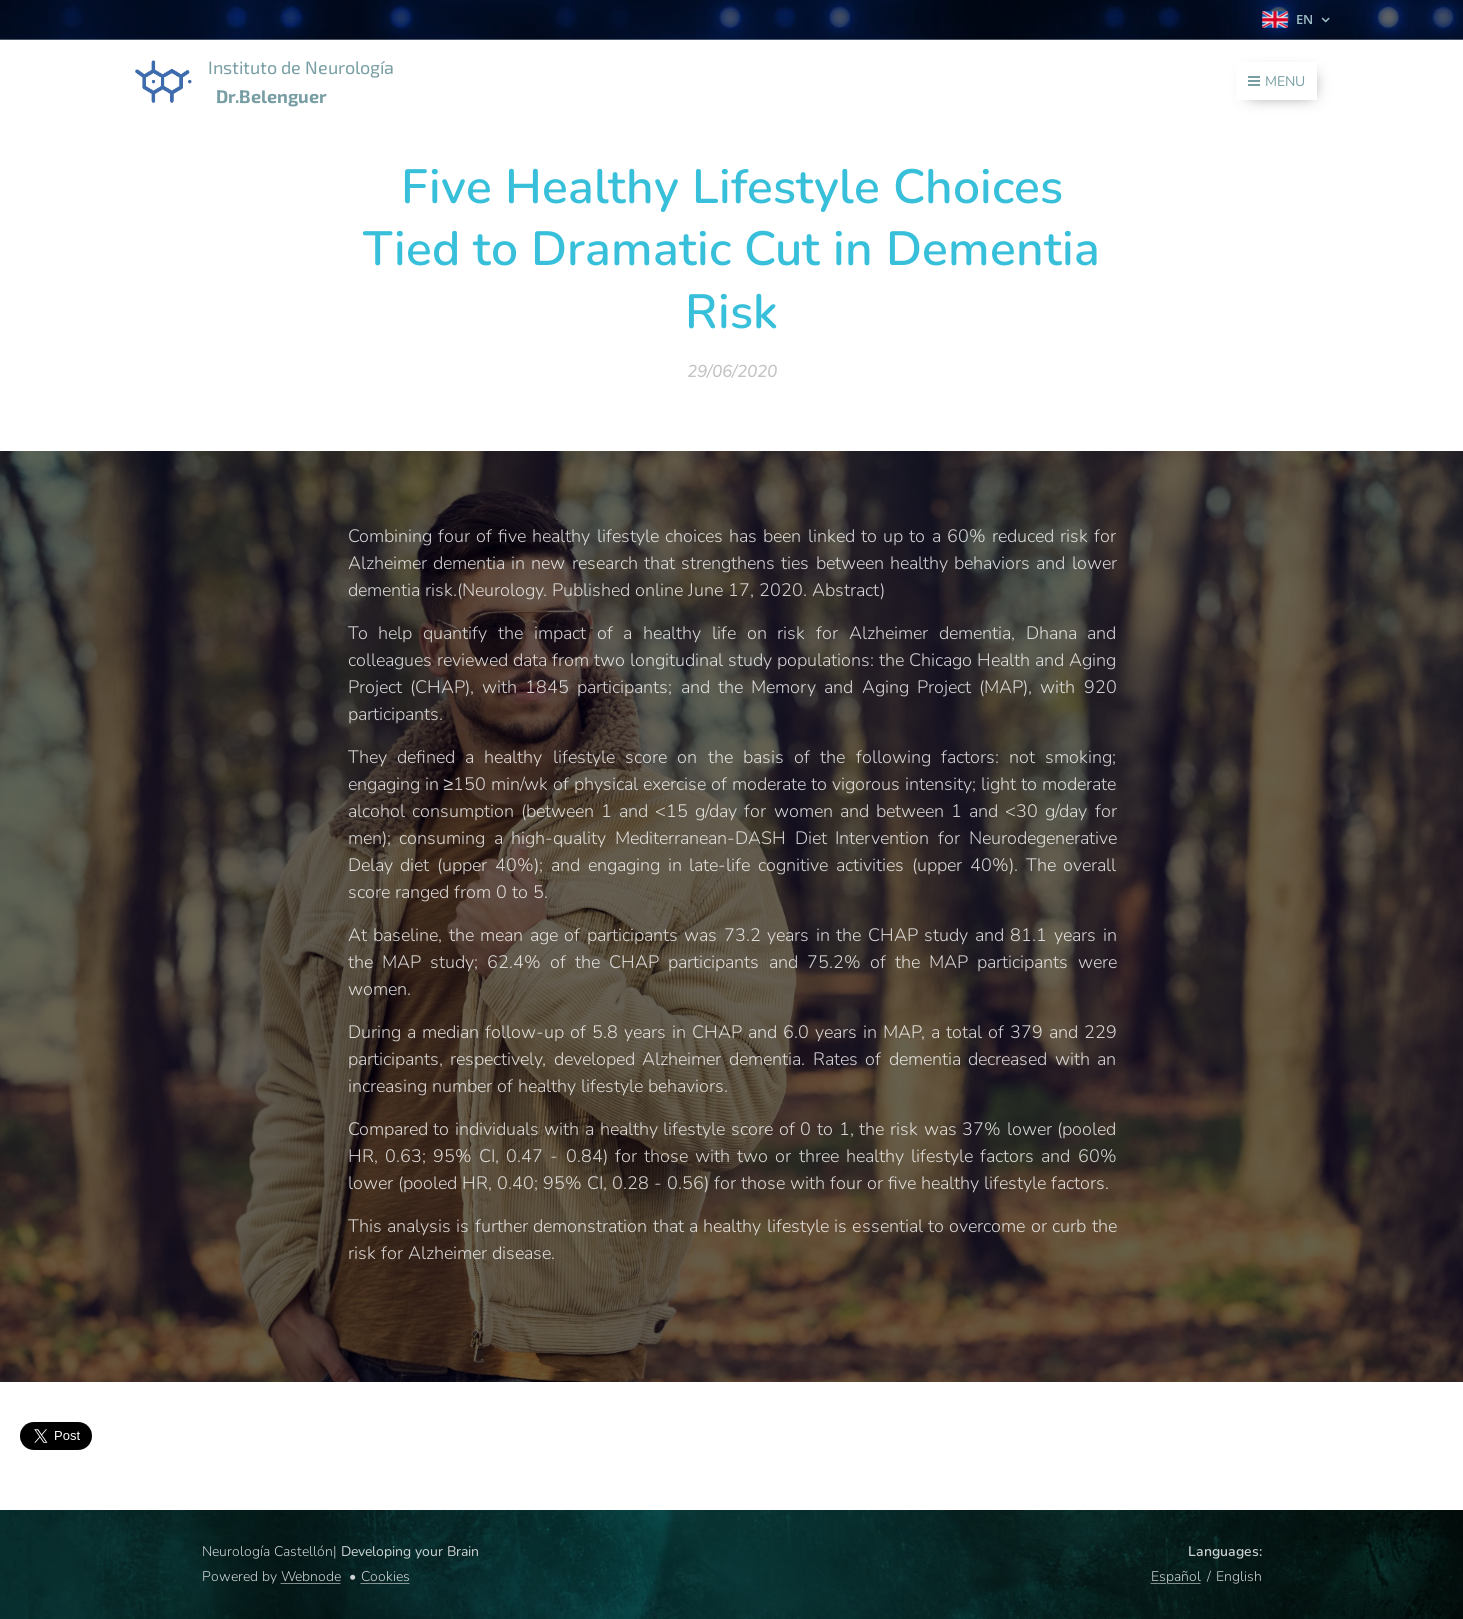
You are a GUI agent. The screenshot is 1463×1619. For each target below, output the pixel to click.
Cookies (385, 1576)
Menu (1276, 81)
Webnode (311, 1576)
